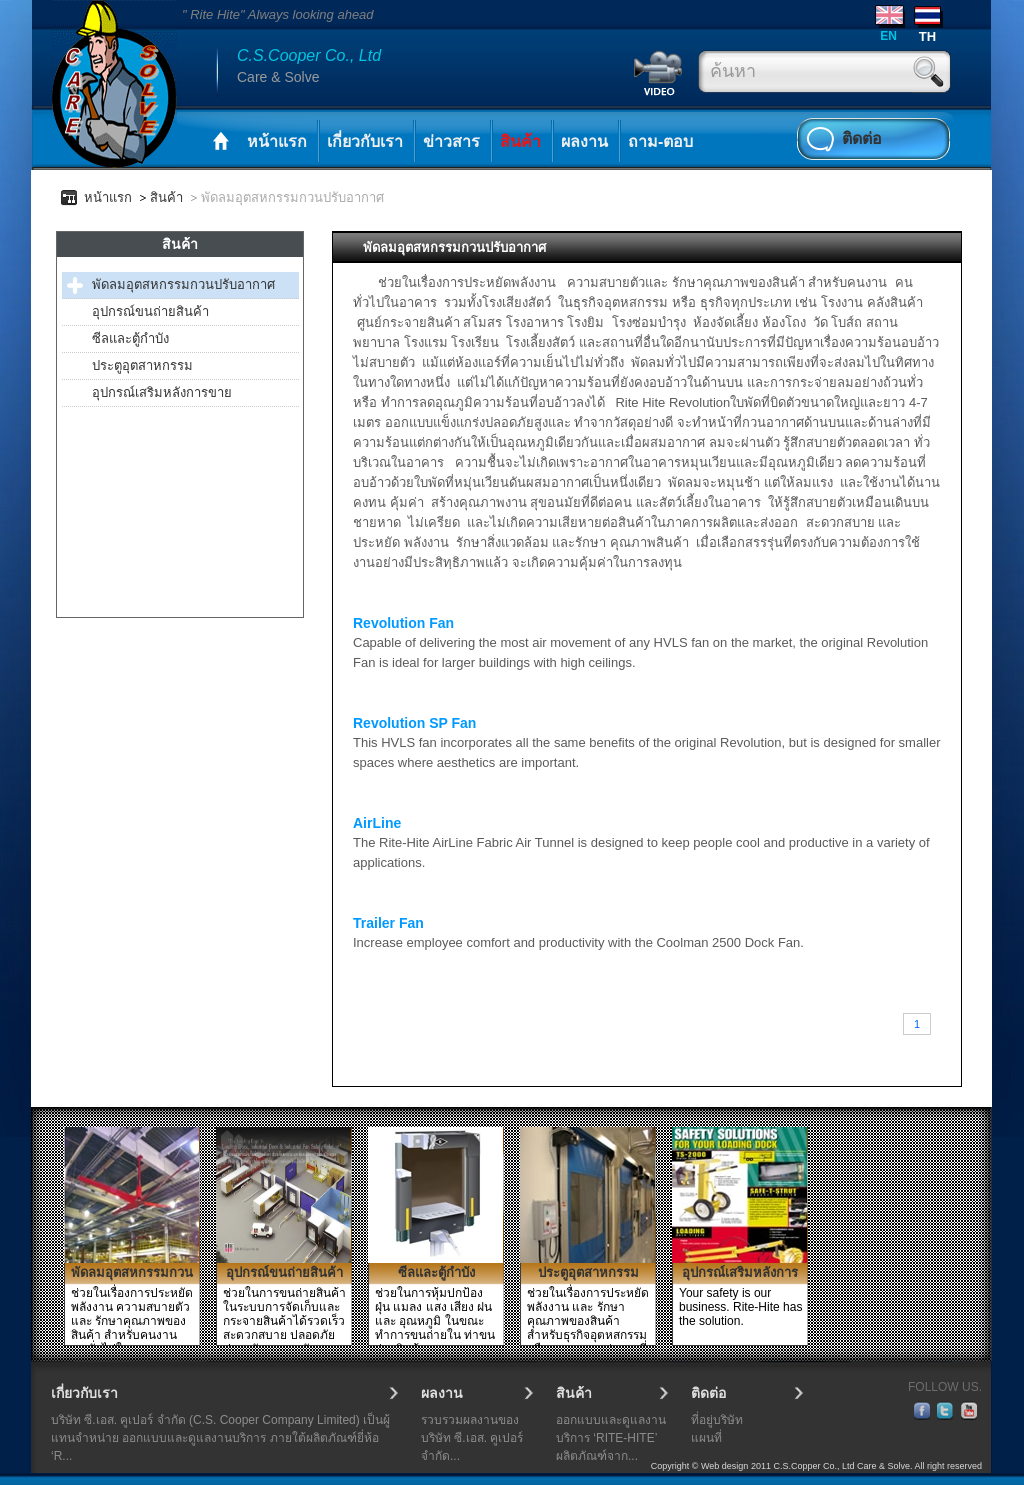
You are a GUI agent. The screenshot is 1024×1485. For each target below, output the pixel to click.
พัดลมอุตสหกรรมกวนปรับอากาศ (183, 284)
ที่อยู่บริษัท (717, 1420)
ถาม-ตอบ (660, 141)
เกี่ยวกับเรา (365, 141)
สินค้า (520, 141)
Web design (724, 1466)
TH (927, 36)
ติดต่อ (862, 138)
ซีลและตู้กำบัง (130, 338)
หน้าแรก (277, 141)
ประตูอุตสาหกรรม (142, 365)
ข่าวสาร (451, 141)
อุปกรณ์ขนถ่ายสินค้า (150, 311)
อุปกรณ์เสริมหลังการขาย (162, 392)
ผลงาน (584, 141)
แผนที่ (706, 1438)
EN (888, 35)
